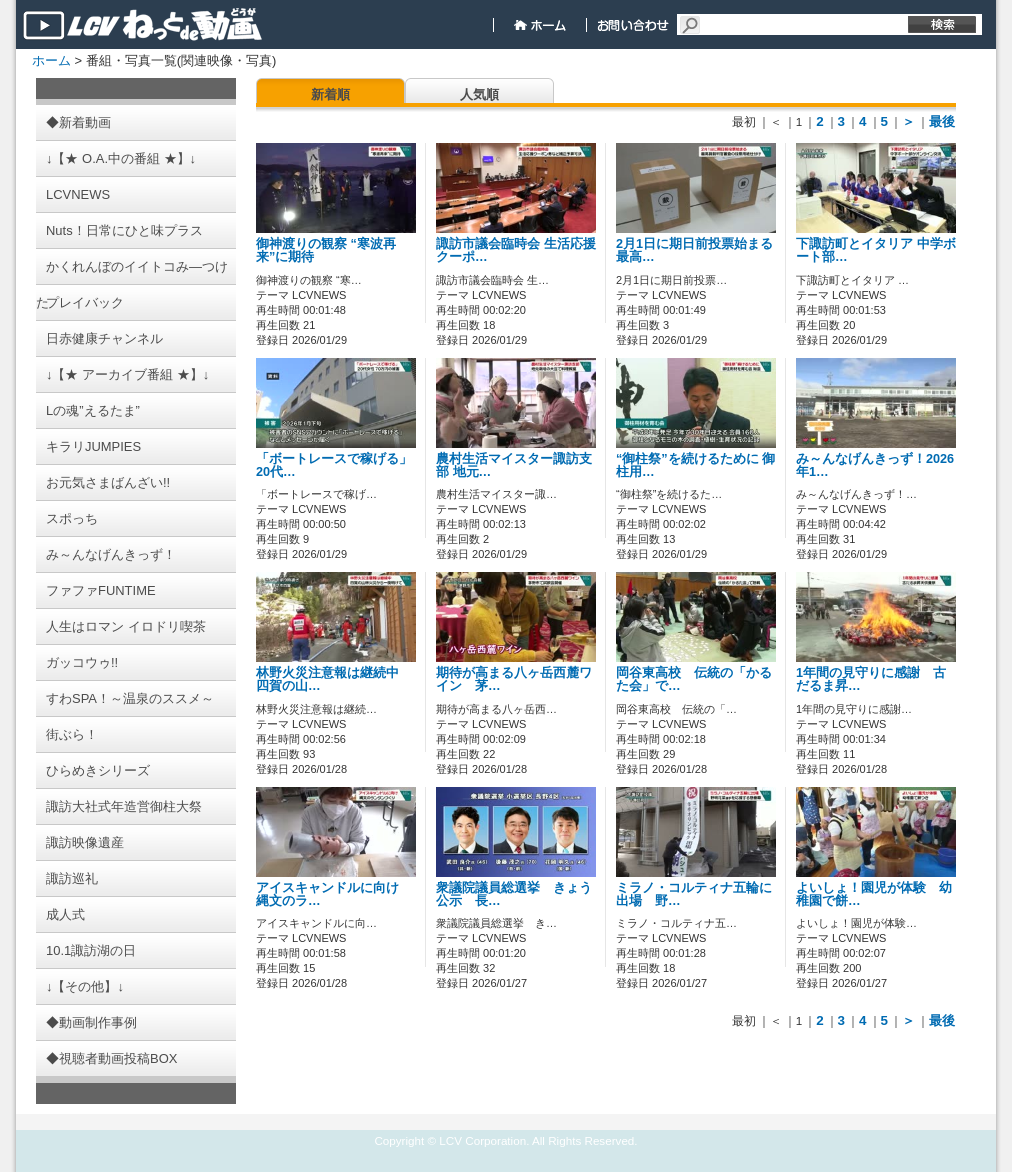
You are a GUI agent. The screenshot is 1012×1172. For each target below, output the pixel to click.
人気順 (479, 94)
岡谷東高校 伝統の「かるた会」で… (694, 679)
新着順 (330, 94)
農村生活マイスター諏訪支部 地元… (514, 465)
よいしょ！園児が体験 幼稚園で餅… (874, 894)
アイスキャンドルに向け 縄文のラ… (334, 894)
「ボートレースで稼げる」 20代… (334, 465)
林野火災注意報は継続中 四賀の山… (334, 679)
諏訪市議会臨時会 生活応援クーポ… (516, 250)
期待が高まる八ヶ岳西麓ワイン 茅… (514, 679)
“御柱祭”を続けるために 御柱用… (695, 465)
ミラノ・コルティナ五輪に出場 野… (694, 894)
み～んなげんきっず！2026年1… (875, 465)
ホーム (51, 60)
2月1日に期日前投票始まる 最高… (694, 250)
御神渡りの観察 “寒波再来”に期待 (326, 250)
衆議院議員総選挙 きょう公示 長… (514, 894)
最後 (942, 121)
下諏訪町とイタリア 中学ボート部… (876, 250)
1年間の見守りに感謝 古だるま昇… (871, 679)
